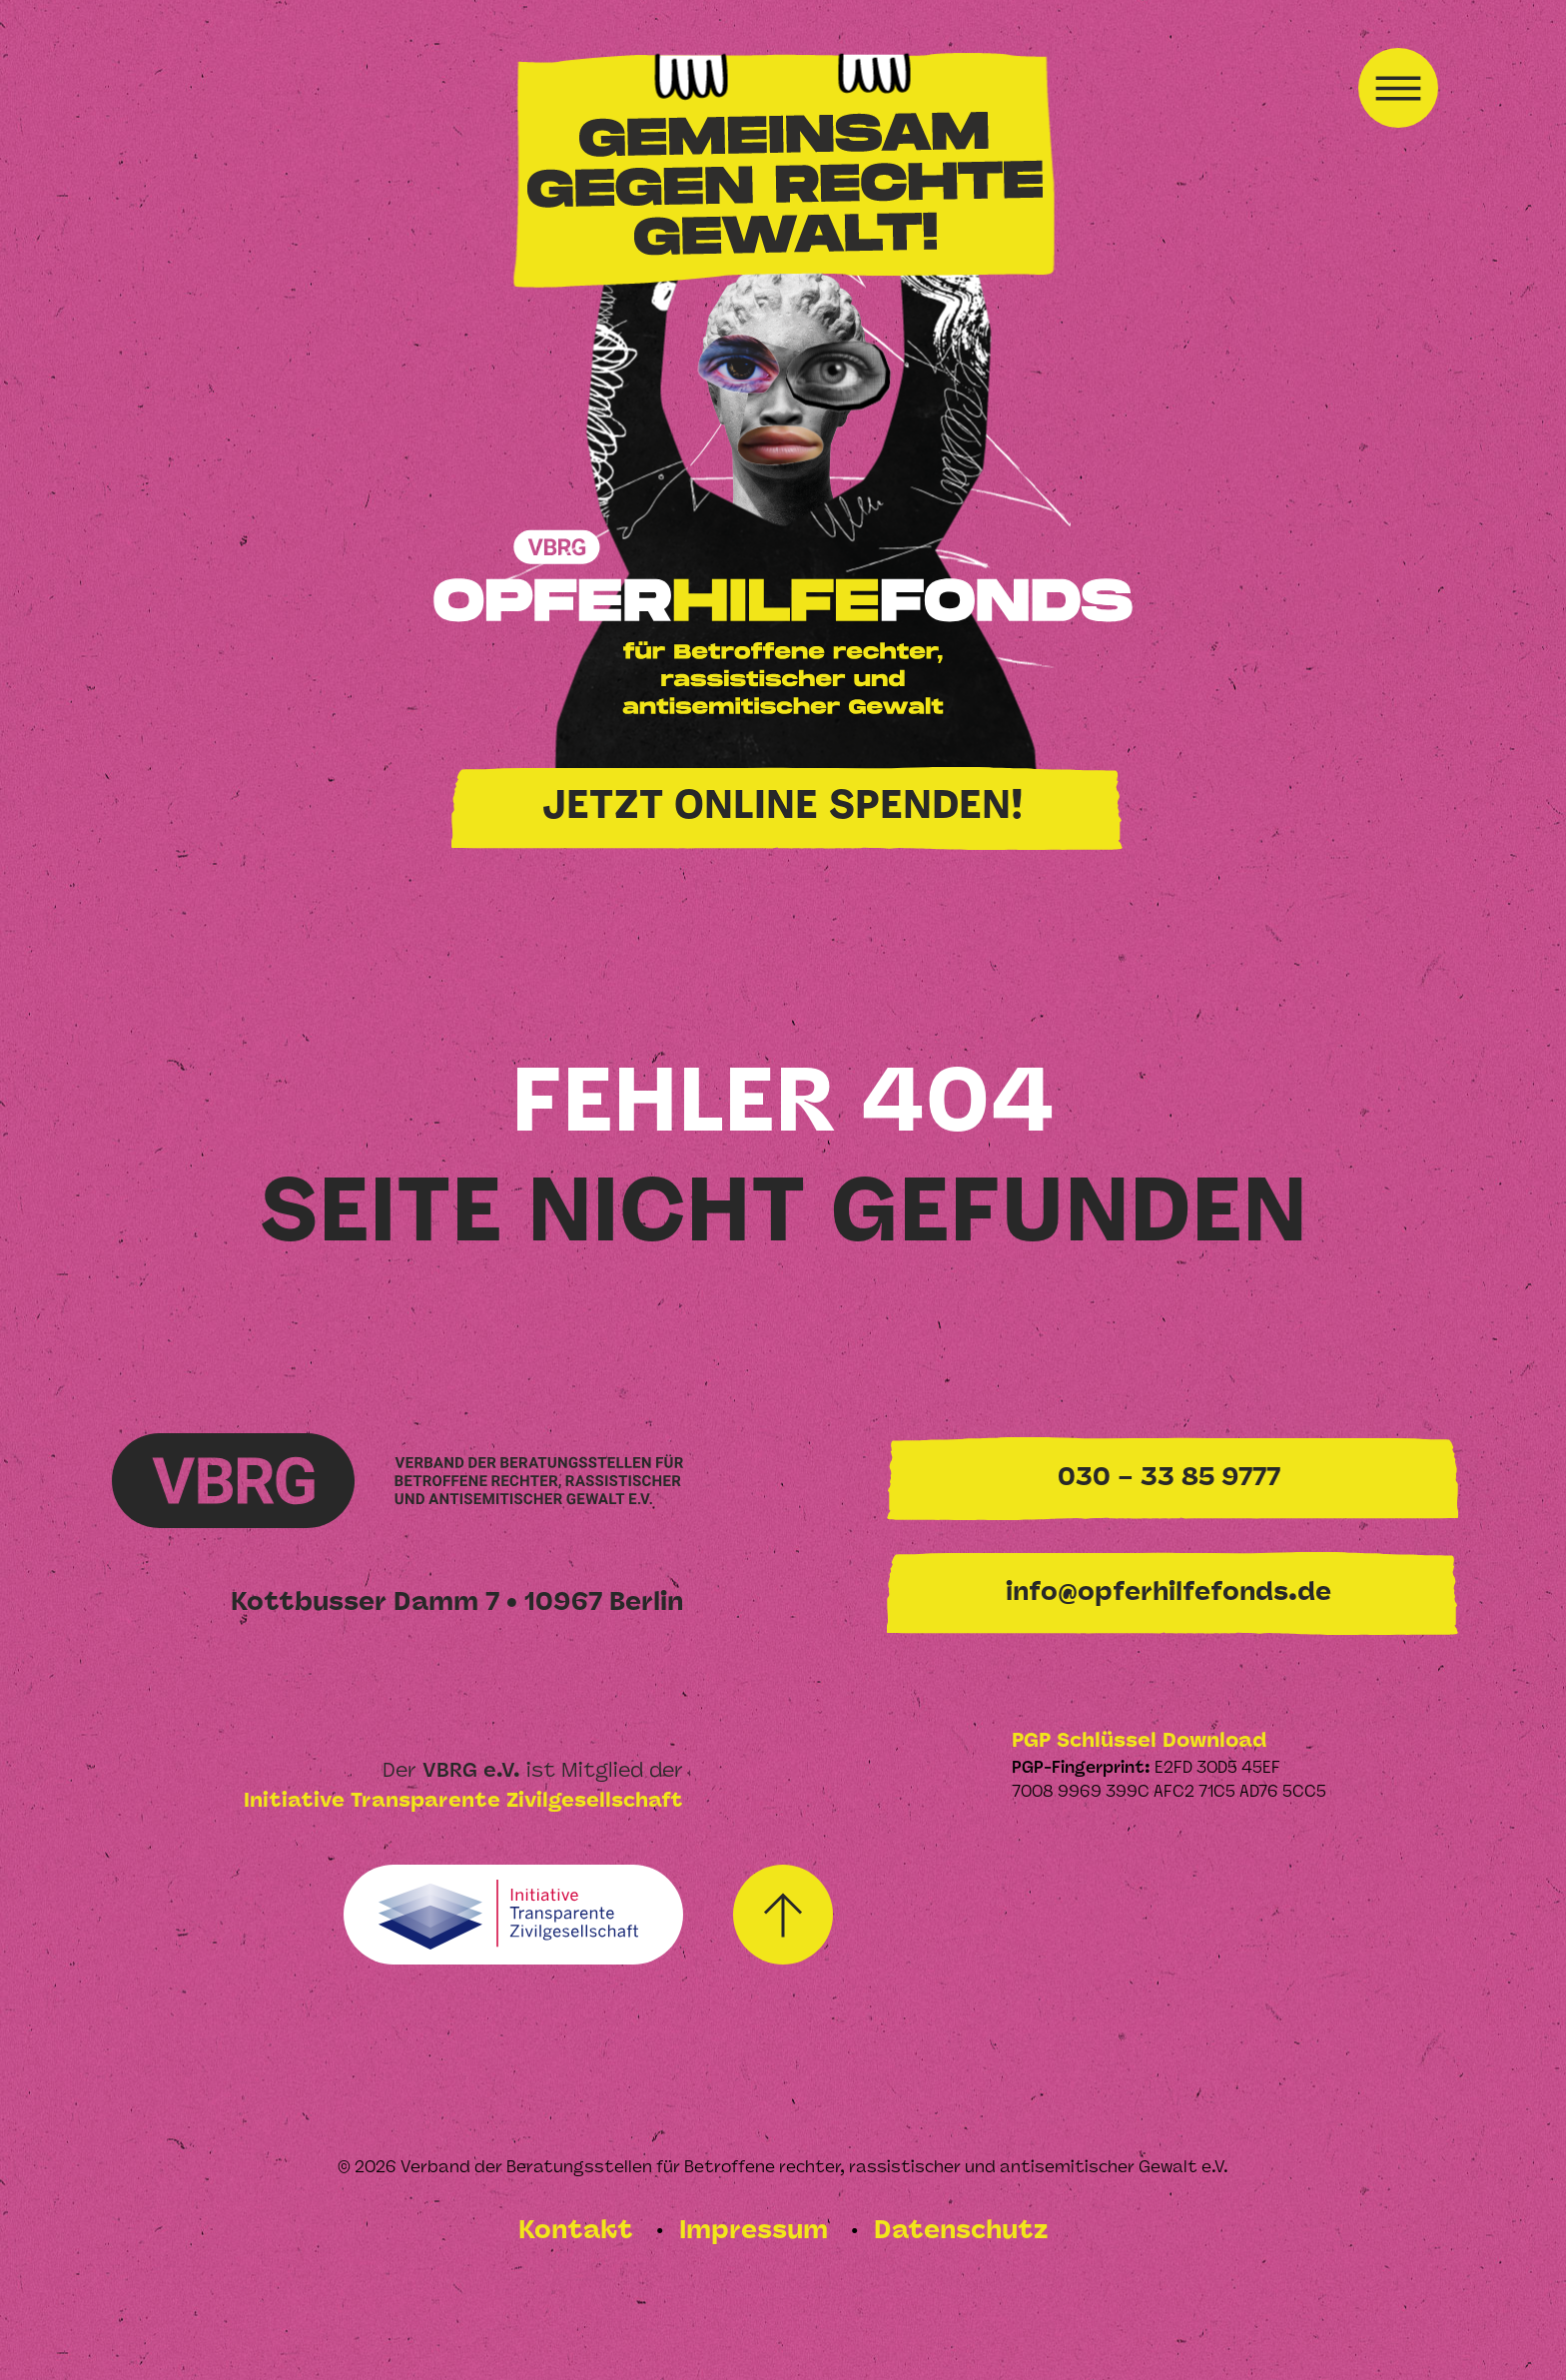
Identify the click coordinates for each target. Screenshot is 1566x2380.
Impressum (757, 2231)
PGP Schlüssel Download (1139, 1742)
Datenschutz (961, 2231)
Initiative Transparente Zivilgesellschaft (463, 1802)
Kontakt (579, 2231)
